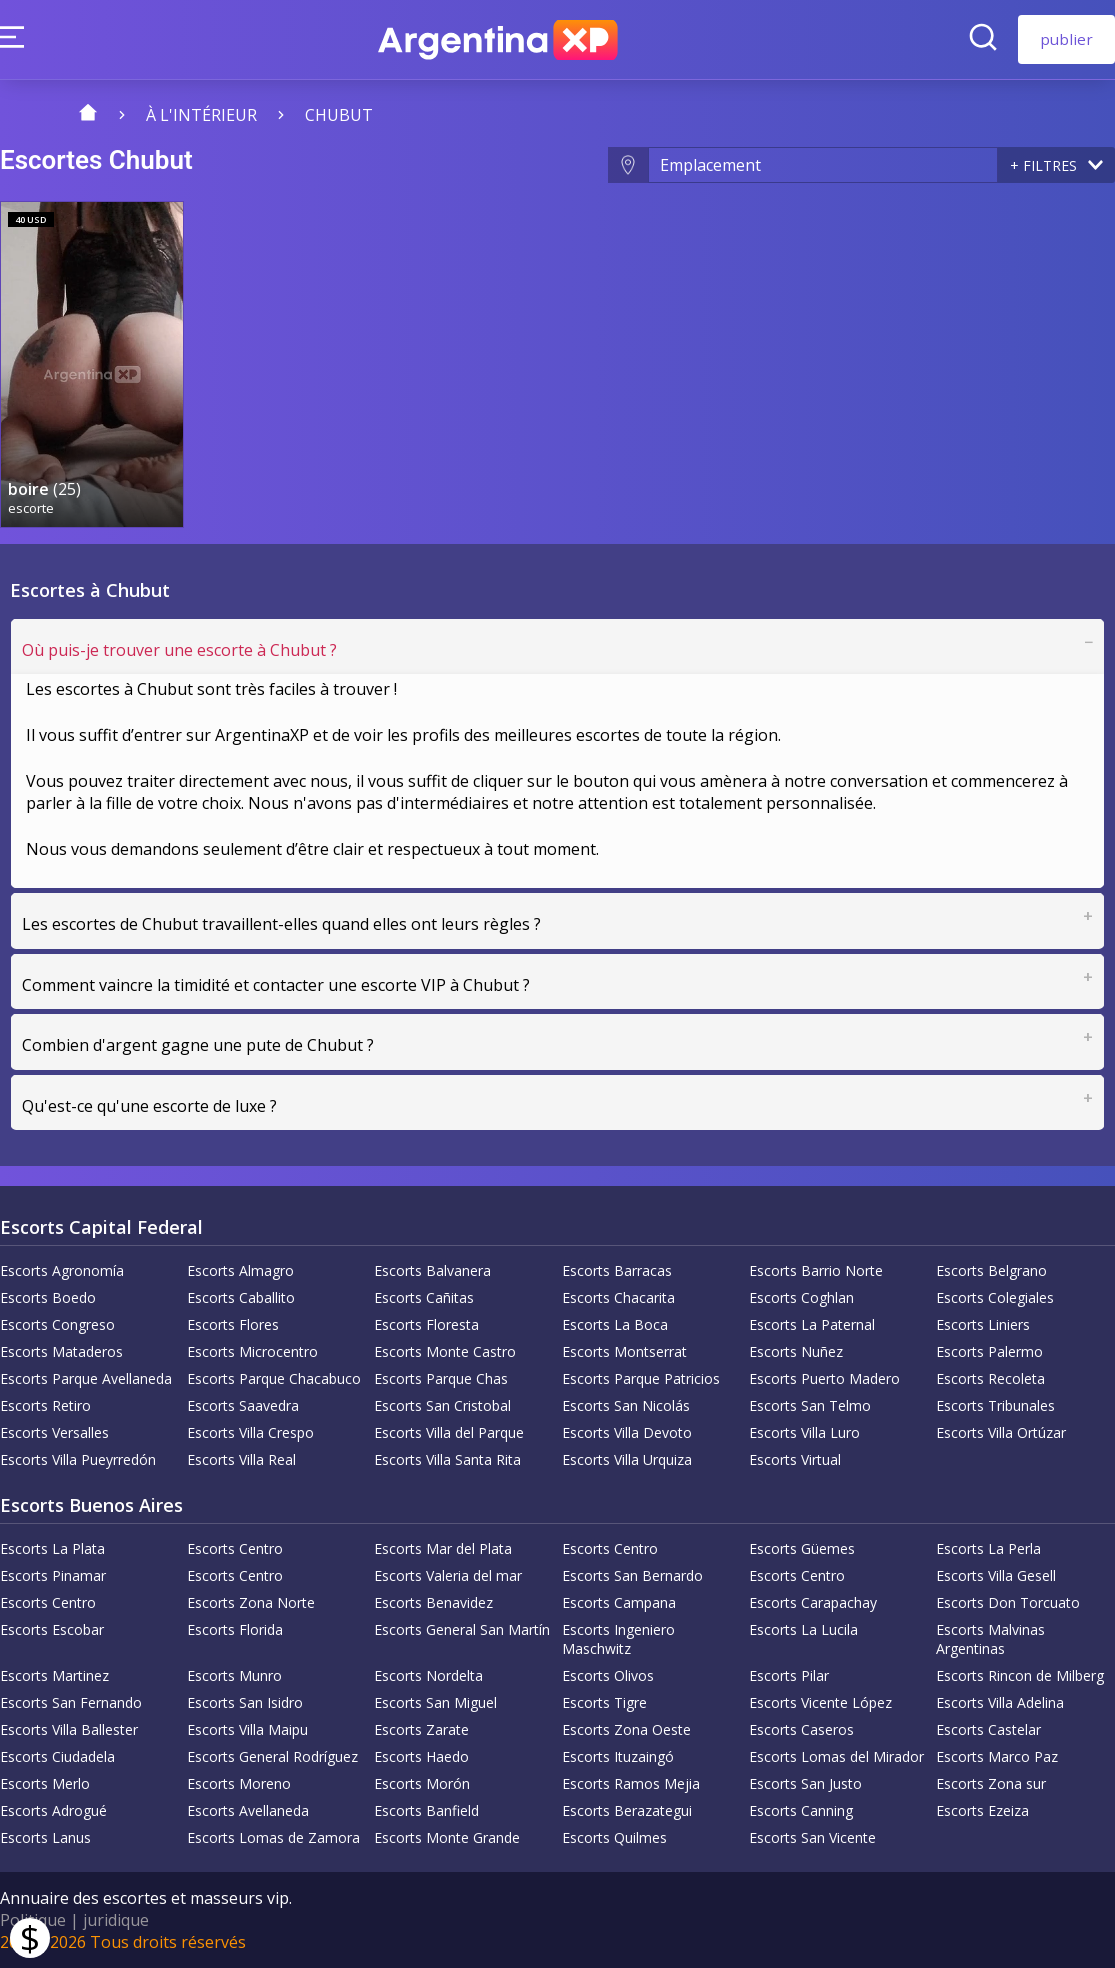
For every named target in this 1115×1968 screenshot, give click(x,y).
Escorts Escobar (52, 1629)
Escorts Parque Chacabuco (274, 1378)
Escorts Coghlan (801, 1297)
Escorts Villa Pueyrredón (78, 1459)
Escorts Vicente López (820, 1702)
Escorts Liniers (983, 1324)
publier (1066, 39)
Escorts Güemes (802, 1548)
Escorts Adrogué (53, 1810)
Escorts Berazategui (627, 1810)
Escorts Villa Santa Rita (447, 1459)
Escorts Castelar (988, 1729)
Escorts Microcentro (252, 1351)
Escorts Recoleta (990, 1378)
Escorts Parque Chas (441, 1378)
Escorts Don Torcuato (1008, 1602)
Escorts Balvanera (432, 1270)
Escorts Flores (233, 1324)
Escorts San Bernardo (632, 1575)
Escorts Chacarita (618, 1297)
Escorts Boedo (48, 1297)
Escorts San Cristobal (442, 1405)
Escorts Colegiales (995, 1297)
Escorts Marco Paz (997, 1756)
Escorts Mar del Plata (443, 1548)
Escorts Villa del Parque (449, 1432)
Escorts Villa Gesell (996, 1575)
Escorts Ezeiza (982, 1810)
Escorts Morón (422, 1783)
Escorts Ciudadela (57, 1756)
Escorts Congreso (57, 1324)
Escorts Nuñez (796, 1351)
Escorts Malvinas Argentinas (990, 1639)
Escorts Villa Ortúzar (1001, 1432)
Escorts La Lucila (803, 1629)
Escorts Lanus (45, 1837)
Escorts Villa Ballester (69, 1729)
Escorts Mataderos (61, 1351)
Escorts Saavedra (243, 1405)
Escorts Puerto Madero (824, 1378)
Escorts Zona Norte (251, 1602)
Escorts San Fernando (71, 1702)
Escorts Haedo (421, 1756)
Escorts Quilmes (614, 1837)
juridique (116, 1920)
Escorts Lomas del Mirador (836, 1756)
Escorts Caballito (241, 1297)
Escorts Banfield (426, 1810)
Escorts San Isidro (245, 1702)
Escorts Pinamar (53, 1575)
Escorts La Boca (615, 1324)
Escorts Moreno (239, 1783)
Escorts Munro (234, 1675)
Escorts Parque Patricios (641, 1378)
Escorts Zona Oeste (626, 1729)
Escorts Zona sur (991, 1783)
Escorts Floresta (426, 1324)
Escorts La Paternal (812, 1324)
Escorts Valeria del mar (448, 1575)
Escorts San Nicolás (626, 1405)
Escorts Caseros (801, 1729)
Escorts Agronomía (62, 1270)
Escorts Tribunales (995, 1405)
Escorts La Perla (988, 1548)
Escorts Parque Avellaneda (86, 1378)
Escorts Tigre (604, 1702)
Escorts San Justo (805, 1783)
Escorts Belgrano (991, 1270)
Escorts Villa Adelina (1000, 1702)
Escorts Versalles (54, 1432)
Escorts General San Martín (462, 1629)
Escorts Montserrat (624, 1351)
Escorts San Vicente (812, 1837)
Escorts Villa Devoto (627, 1432)
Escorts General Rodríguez (272, 1756)
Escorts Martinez (54, 1675)
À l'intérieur (201, 115)
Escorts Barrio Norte (816, 1270)
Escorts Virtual (795, 1459)
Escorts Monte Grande (447, 1837)
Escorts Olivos (608, 1675)
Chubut (339, 115)
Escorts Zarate (421, 1729)
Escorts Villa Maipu (247, 1729)
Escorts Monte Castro (445, 1351)
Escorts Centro (235, 1548)
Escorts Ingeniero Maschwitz (618, 1639)
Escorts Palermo (989, 1351)
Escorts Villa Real (241, 1459)
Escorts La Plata (52, 1548)
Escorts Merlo (45, 1783)
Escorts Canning (801, 1810)
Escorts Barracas (617, 1270)
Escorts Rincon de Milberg (1020, 1675)
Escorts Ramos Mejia (631, 1783)
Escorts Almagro (240, 1270)
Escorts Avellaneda (248, 1810)
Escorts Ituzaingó (618, 1756)
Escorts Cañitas (424, 1297)
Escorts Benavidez (433, 1602)
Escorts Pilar (789, 1675)
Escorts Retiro (45, 1405)
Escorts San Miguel (435, 1702)
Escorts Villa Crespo (250, 1432)
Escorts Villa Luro (804, 1432)
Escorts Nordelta (428, 1675)
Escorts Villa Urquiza (627, 1459)
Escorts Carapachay (813, 1602)
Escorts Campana (619, 1602)
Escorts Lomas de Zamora (273, 1837)
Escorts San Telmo (810, 1405)
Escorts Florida (235, 1629)
